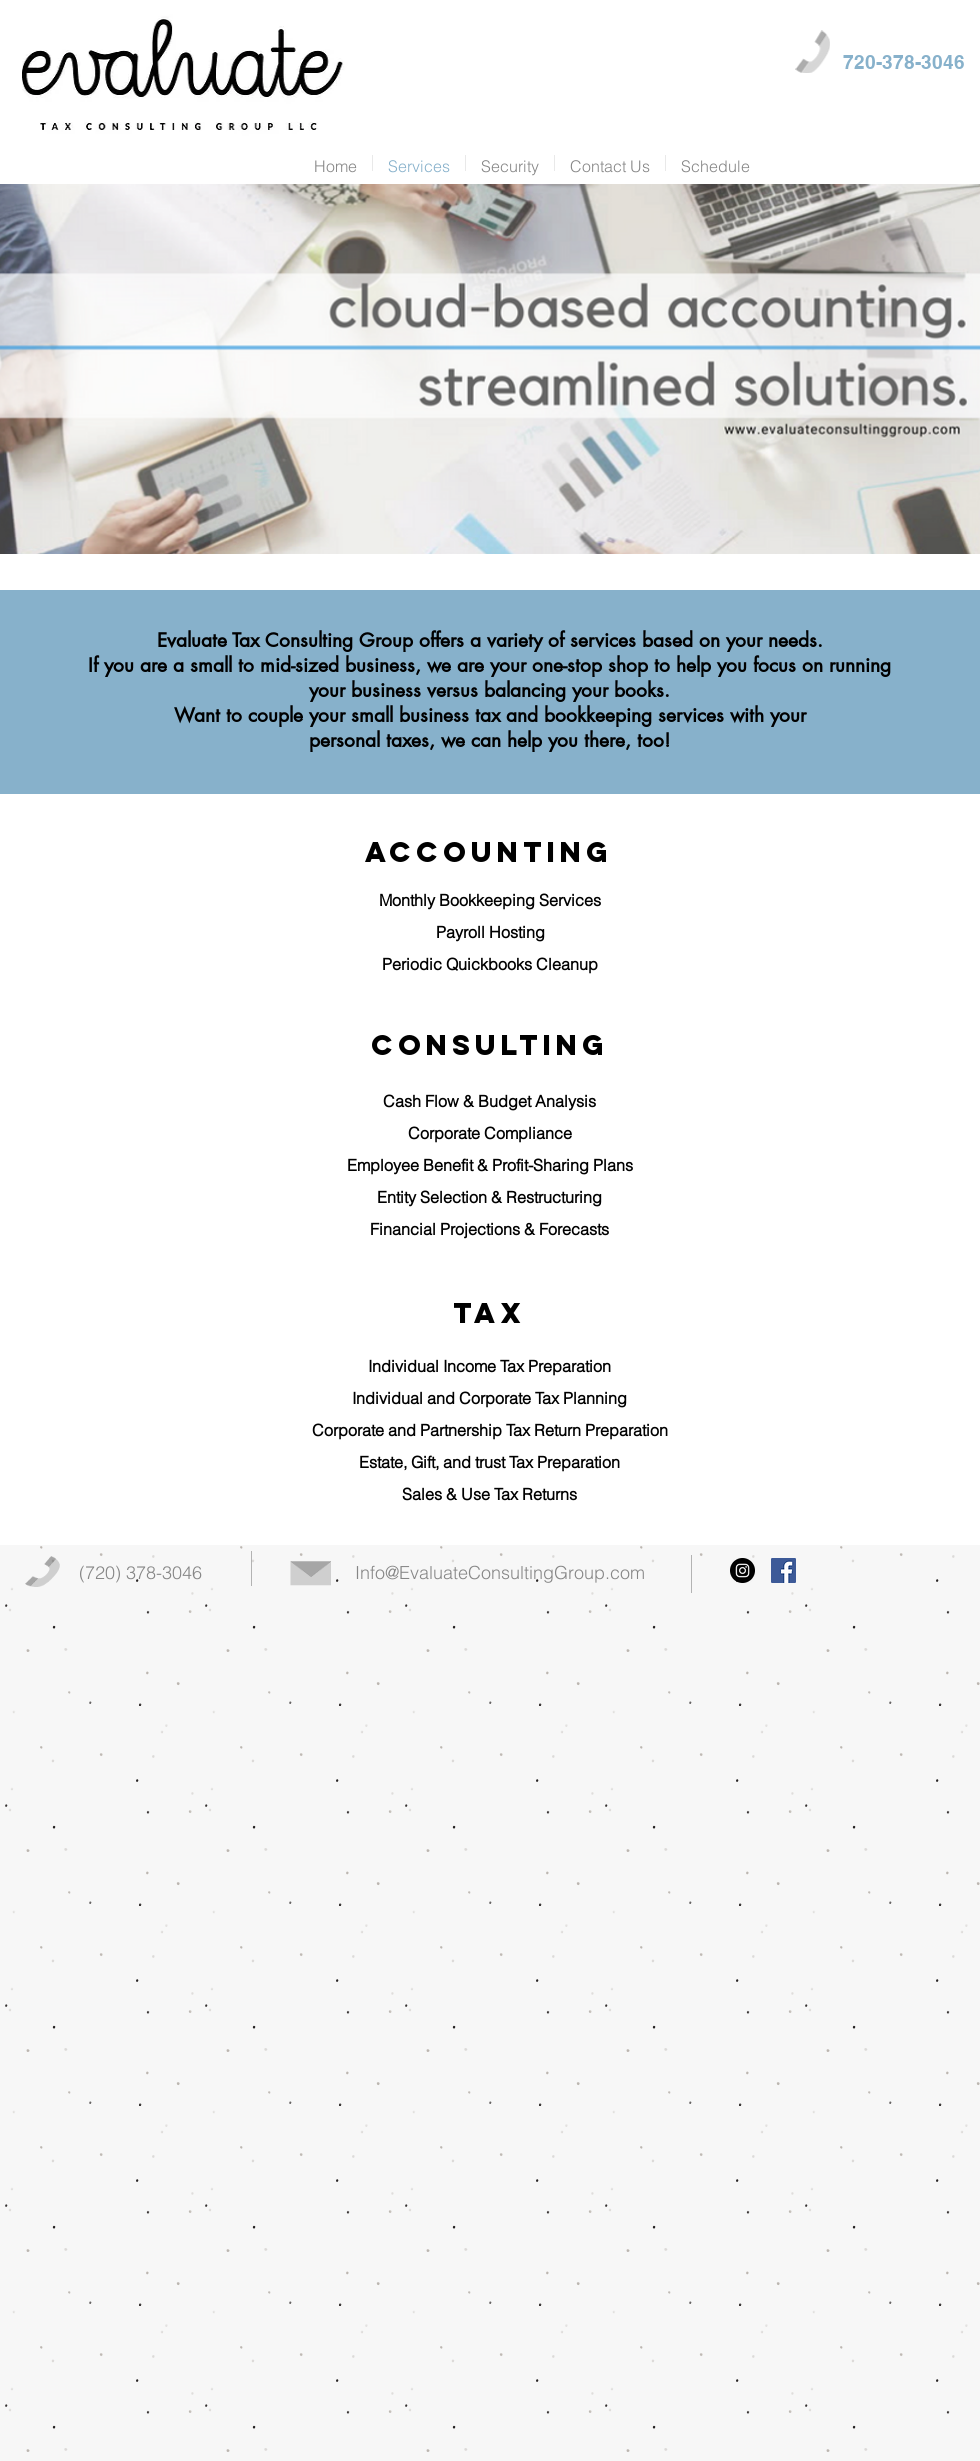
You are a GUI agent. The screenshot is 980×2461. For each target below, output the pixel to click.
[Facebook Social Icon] (783, 1570)
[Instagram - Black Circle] (742, 1570)
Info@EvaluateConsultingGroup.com (500, 1572)
